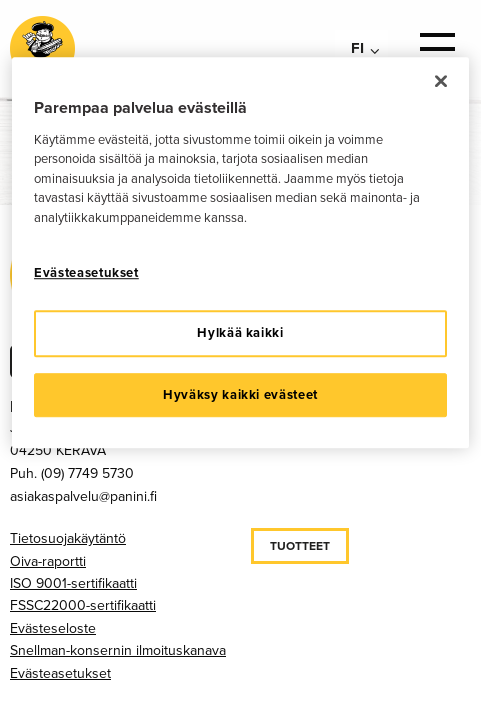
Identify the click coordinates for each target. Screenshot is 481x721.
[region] (240, 252)
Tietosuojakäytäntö (68, 538)
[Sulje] (441, 81)
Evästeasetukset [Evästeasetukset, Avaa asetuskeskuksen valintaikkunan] (86, 272)
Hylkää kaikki (240, 333)
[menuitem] (361, 48)
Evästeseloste (53, 628)
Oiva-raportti (48, 561)
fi (357, 48)
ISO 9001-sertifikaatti (73, 583)
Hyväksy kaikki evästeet (240, 394)
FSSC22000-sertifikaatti (83, 605)
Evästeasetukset (60, 673)
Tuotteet (300, 546)
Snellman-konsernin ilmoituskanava (118, 650)
